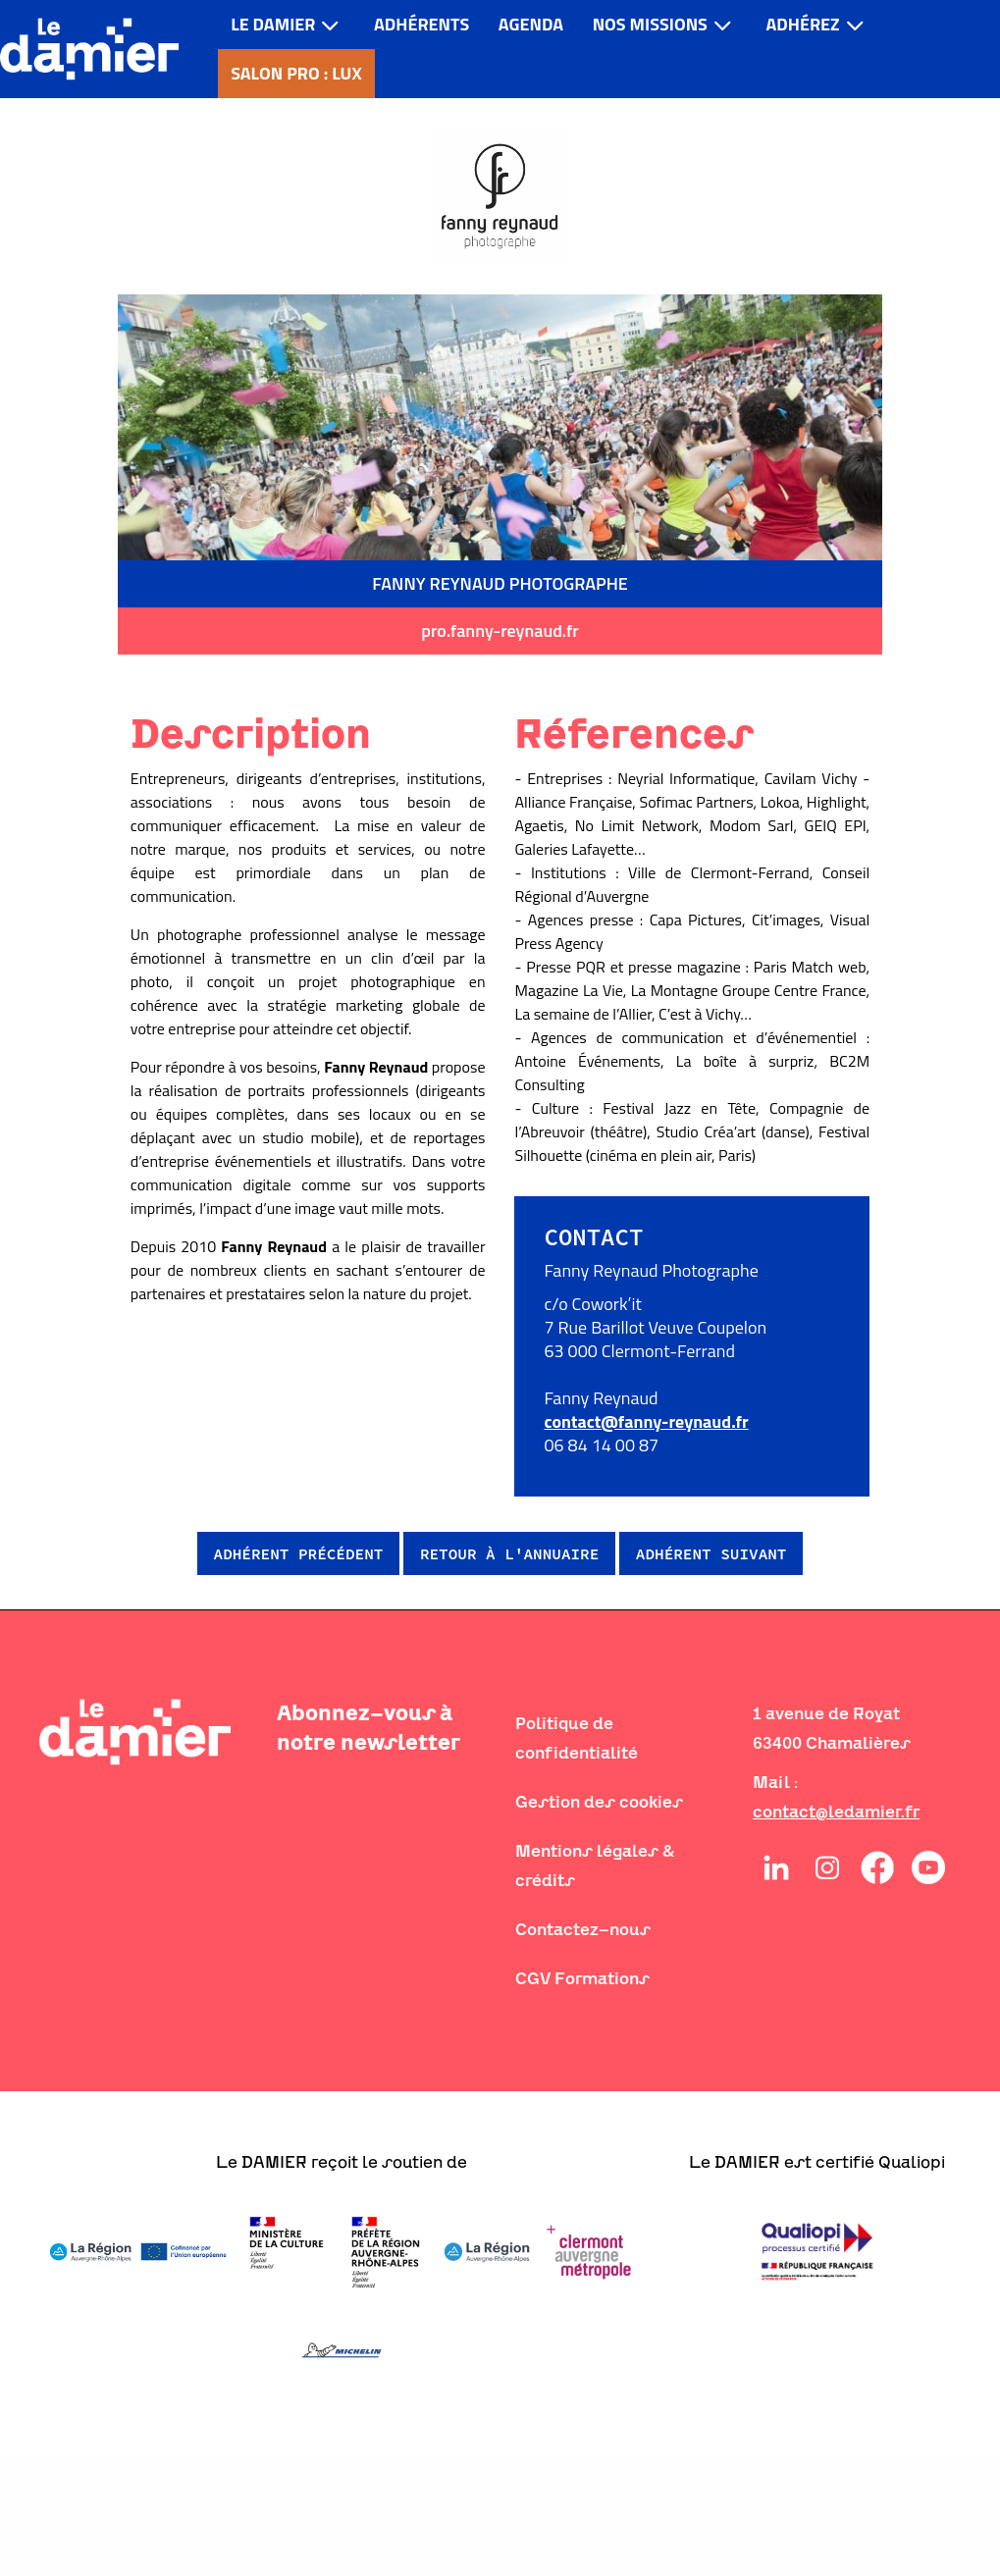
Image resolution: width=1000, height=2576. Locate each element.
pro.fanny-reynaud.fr (499, 630)
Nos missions (650, 24)
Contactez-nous (583, 1929)
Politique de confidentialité (576, 1737)
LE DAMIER (273, 24)
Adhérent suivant (711, 1553)
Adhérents (421, 24)
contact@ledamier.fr (836, 1811)
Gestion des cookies (599, 1802)
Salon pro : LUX (296, 73)
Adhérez (802, 24)
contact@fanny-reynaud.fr (646, 1421)
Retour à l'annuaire (509, 1553)
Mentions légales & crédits (594, 1865)
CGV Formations (582, 1978)
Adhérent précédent (299, 1553)
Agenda (531, 24)
